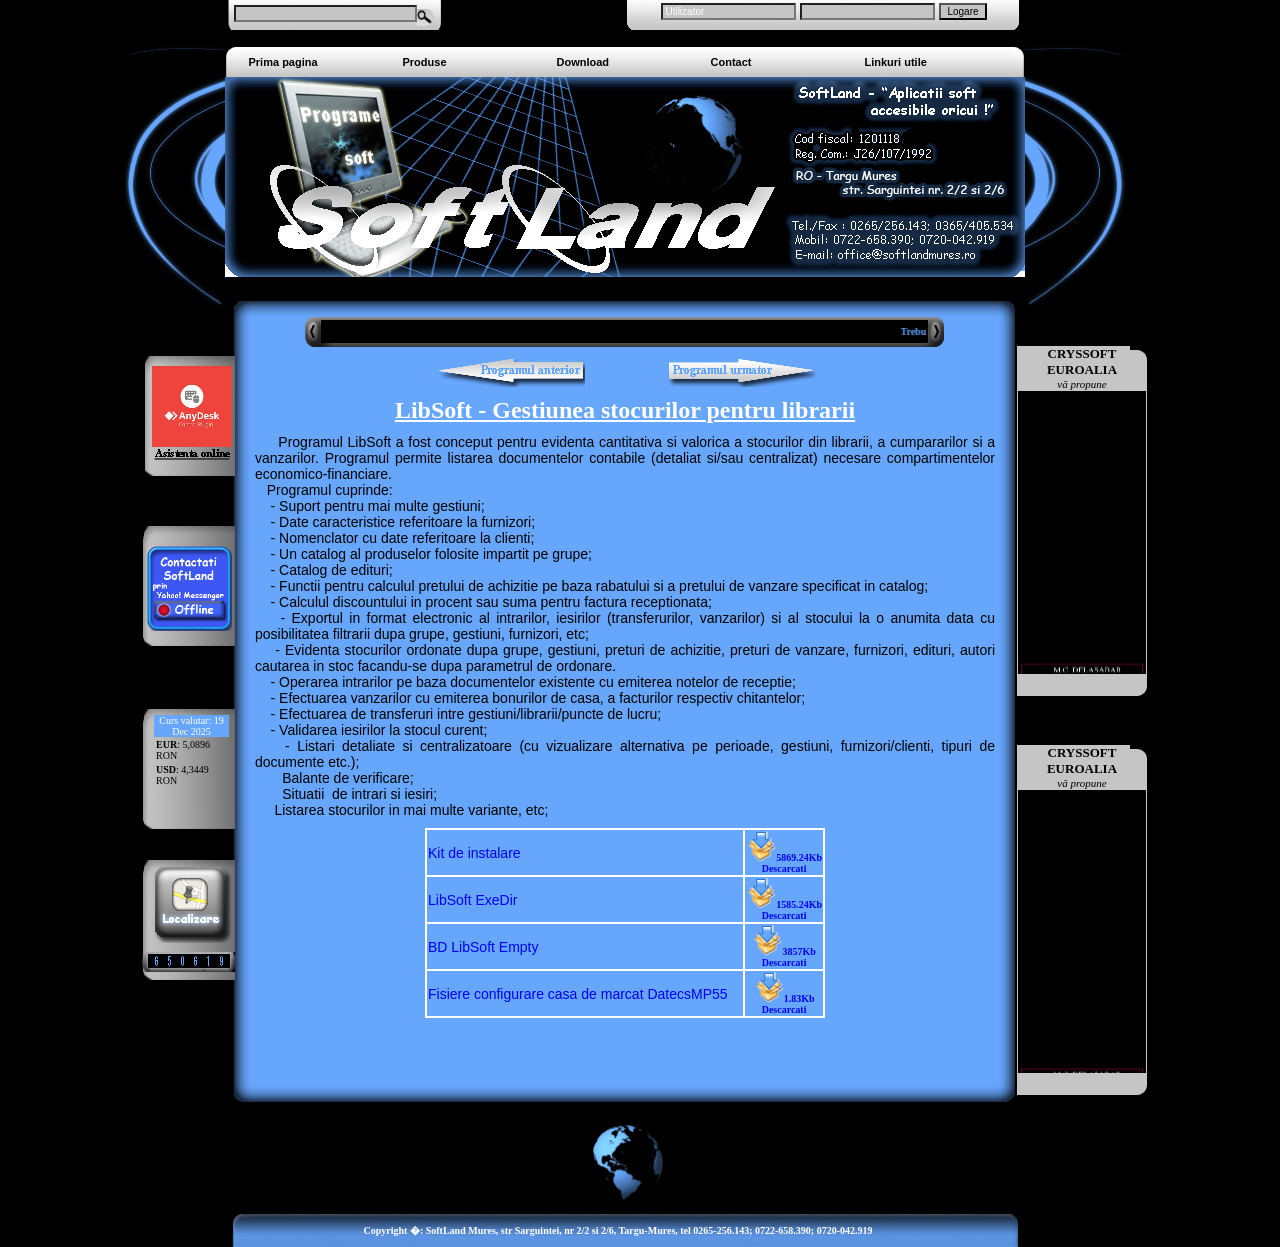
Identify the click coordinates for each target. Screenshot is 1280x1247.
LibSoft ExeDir (472, 900)
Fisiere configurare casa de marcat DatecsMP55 (578, 994)
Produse (425, 62)
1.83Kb (784, 1004)
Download (583, 62)
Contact (731, 62)
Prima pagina (283, 62)
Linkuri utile (896, 62)
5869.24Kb (784, 863)
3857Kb (783, 957)
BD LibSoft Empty (483, 947)
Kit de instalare (474, 853)
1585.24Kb (784, 910)
